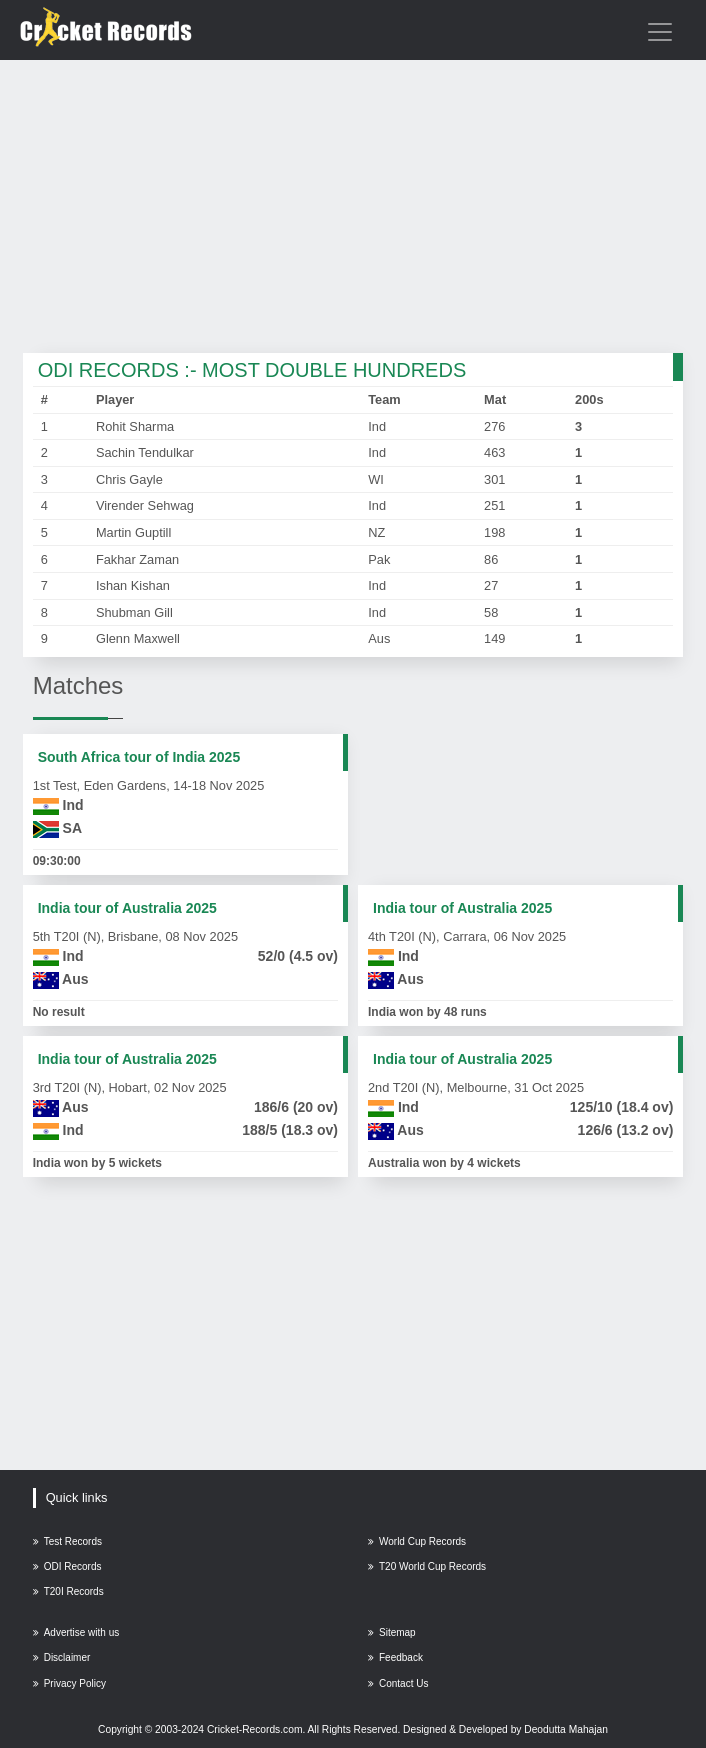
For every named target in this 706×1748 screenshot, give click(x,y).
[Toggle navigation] (660, 32)
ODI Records (67, 1566)
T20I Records (68, 1591)
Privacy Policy (69, 1683)
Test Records (67, 1541)
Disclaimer (62, 1657)
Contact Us (398, 1683)
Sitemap (392, 1632)
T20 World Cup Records (427, 1566)
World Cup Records (417, 1541)
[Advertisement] (353, 208)
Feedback (395, 1657)
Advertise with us (76, 1632)
